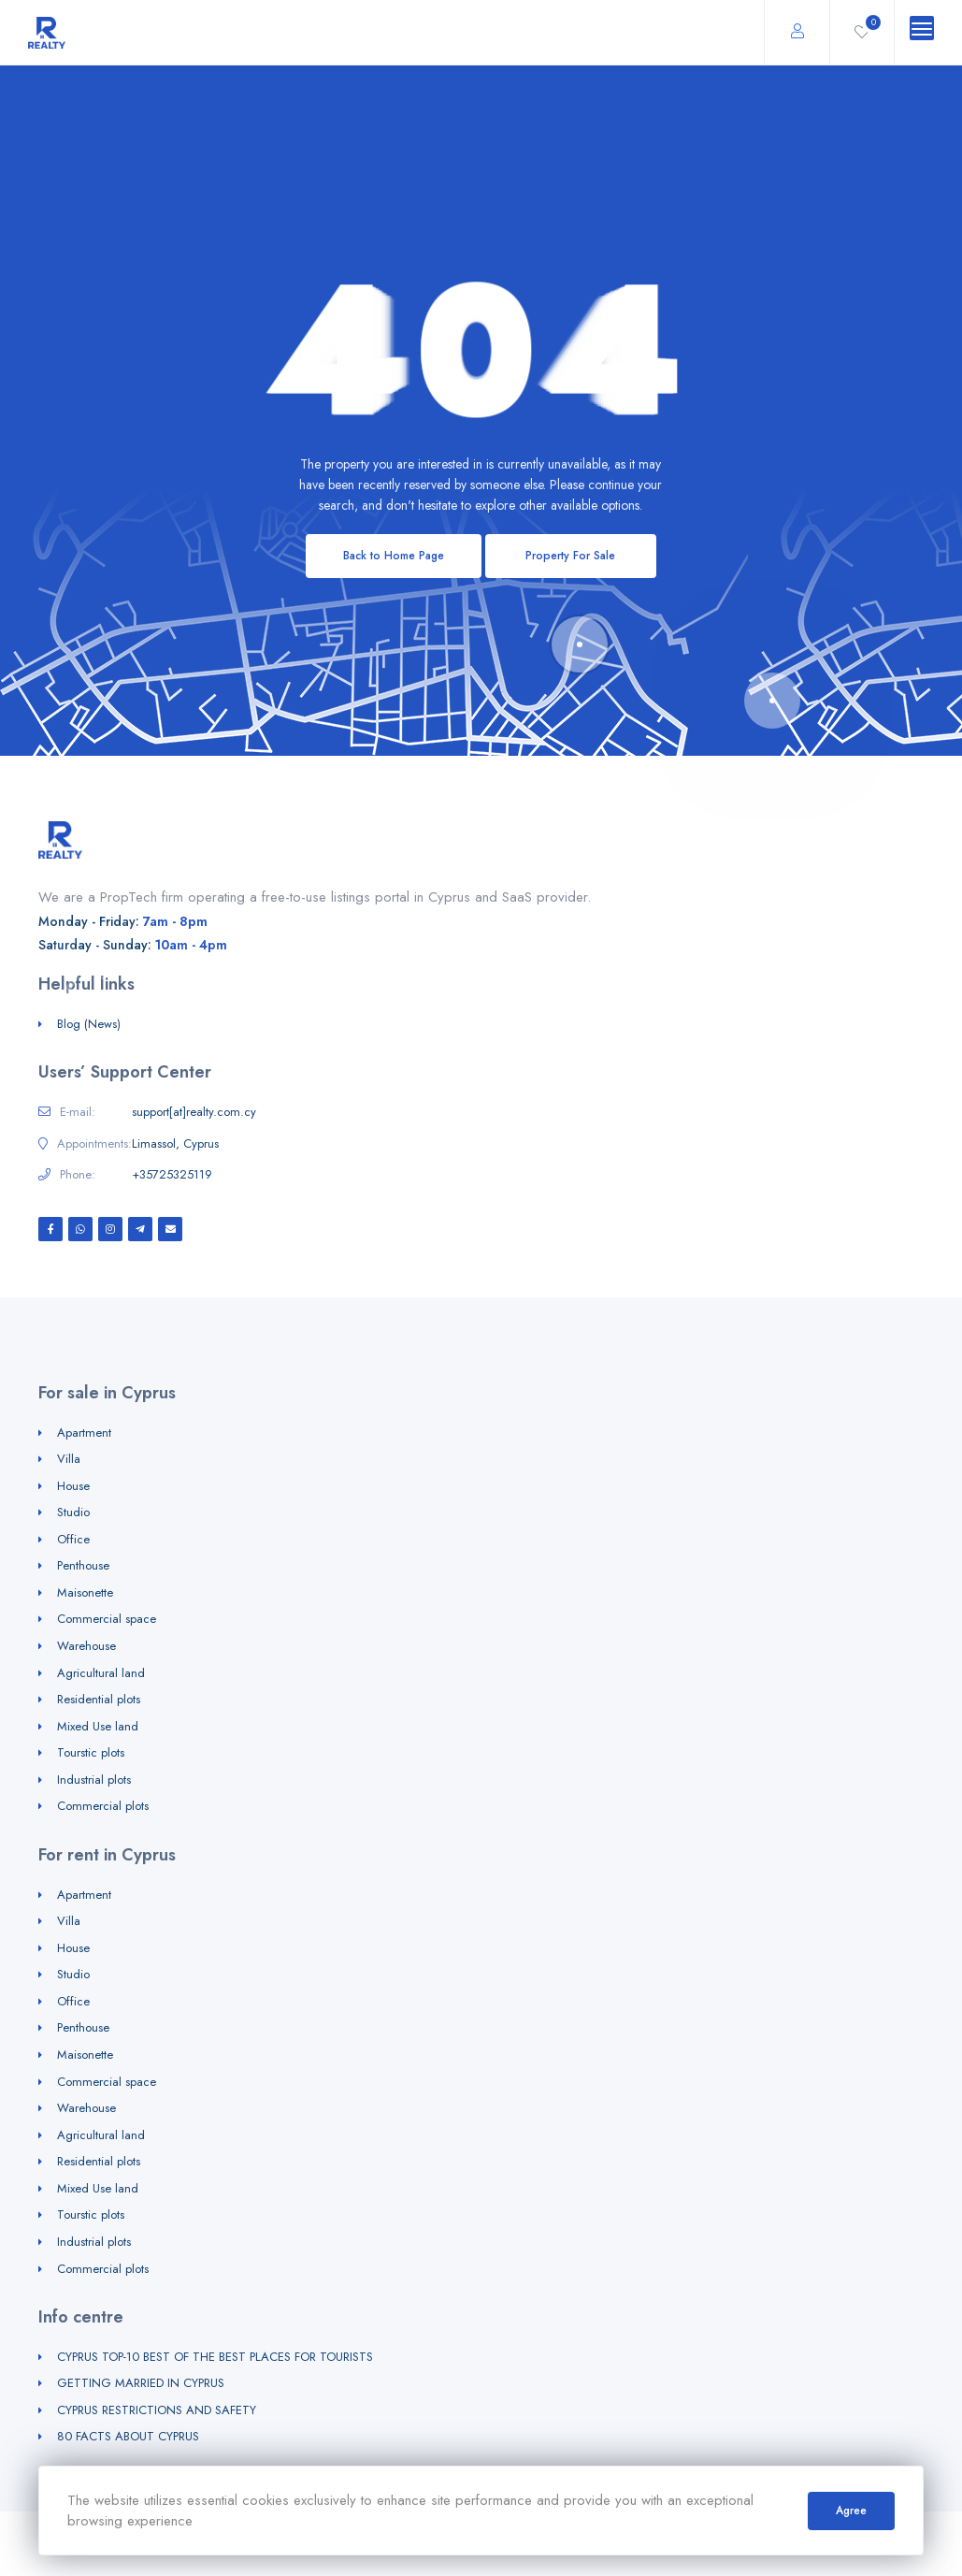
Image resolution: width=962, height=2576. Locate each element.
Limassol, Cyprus (175, 1144)
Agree (851, 2510)
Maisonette (85, 1592)
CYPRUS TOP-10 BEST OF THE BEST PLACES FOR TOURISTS (215, 2357)
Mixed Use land (97, 1726)
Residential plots (98, 1699)
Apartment (84, 1432)
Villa (68, 1459)
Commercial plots (103, 1806)
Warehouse (86, 1646)
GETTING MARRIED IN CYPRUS (140, 2383)
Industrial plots (94, 1779)
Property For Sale (570, 555)
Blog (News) (89, 1024)
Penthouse (83, 1565)
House (73, 1486)
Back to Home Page (393, 555)
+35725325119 (172, 1174)
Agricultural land (101, 1673)
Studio (73, 1512)
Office (73, 1539)
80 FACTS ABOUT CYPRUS (128, 2436)
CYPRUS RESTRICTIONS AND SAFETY (156, 2410)
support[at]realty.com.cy (194, 1112)
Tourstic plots (90, 1752)
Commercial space (106, 1619)
